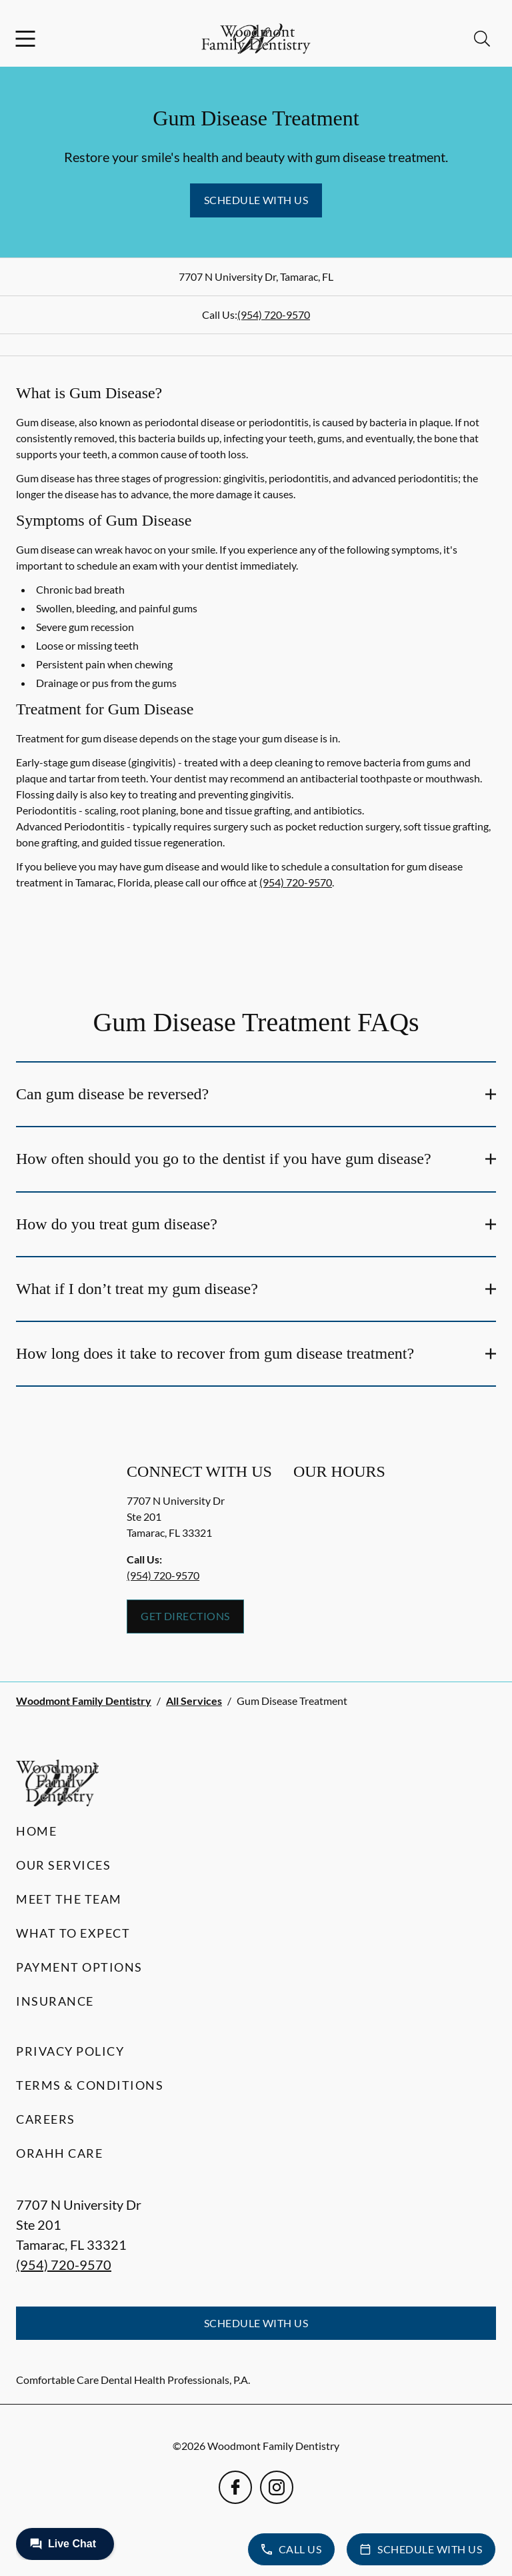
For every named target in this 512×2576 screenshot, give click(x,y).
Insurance (55, 2001)
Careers (45, 2119)
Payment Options (79, 1967)
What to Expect (73, 1933)
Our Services (63, 1865)
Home (36, 1831)
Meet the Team (69, 1899)
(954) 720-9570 (273, 314)
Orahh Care (59, 2153)
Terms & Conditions (89, 2085)
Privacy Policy (70, 2051)
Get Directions (185, 1615)
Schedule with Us (256, 199)
